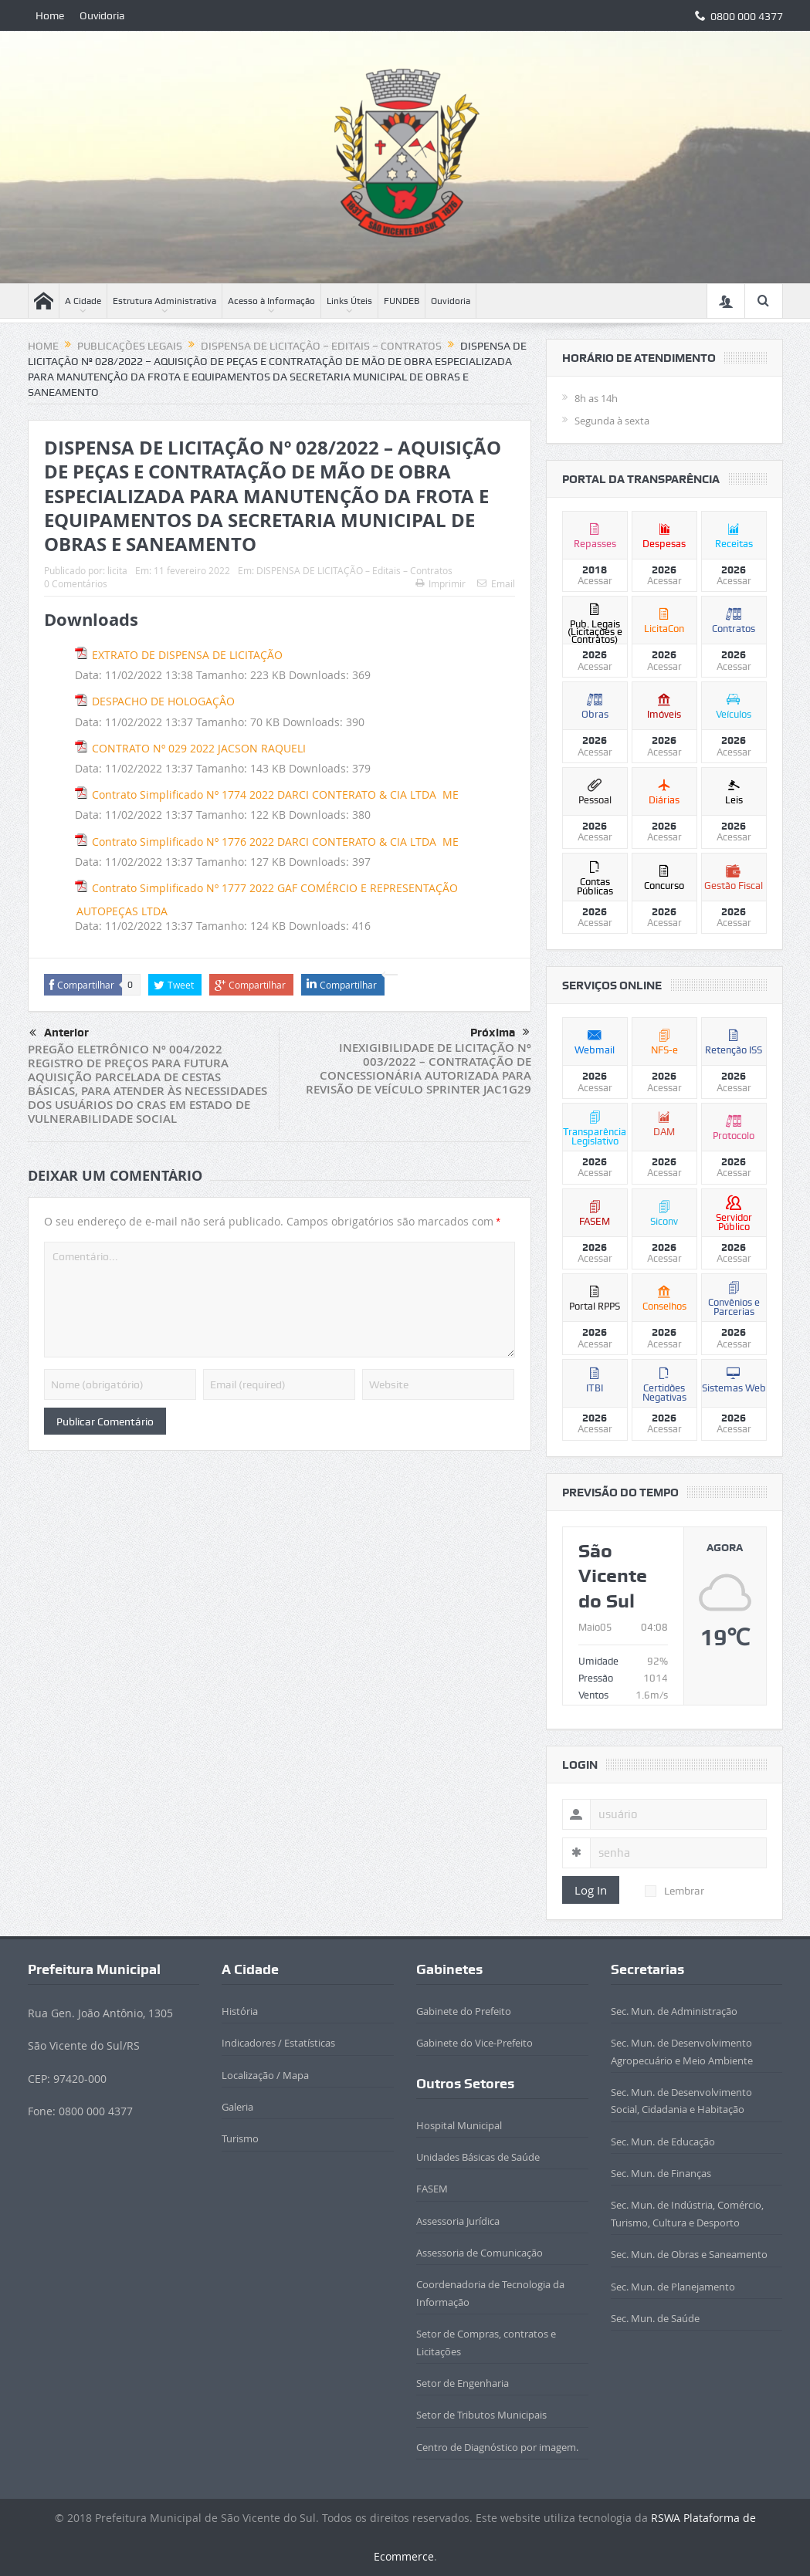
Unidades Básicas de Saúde (478, 2157)
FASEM (432, 2189)
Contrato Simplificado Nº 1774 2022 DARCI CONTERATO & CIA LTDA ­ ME (275, 794)
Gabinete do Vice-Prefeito (474, 2043)
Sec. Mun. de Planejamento (673, 2287)
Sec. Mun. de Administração (674, 2011)
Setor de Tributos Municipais (481, 2415)
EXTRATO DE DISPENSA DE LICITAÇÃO (187, 654)
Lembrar (674, 1891)
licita (117, 570)
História (240, 2011)
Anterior (59, 1033)
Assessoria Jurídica (458, 2221)
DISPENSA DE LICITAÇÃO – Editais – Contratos (354, 570)
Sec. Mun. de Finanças (661, 2173)
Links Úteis (349, 301)
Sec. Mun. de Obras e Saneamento (689, 2254)
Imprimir (440, 583)
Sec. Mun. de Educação (663, 2141)
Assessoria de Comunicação (479, 2253)
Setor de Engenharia (462, 2383)
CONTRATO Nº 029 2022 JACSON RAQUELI (199, 748)
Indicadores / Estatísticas (278, 2043)
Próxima (500, 1032)
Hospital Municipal (459, 2125)
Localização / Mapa (265, 2075)
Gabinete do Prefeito (463, 2011)
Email (496, 583)
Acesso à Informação (271, 301)
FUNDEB (401, 301)
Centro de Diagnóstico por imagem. (497, 2447)
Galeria (237, 2107)
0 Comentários (75, 583)
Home (50, 15)
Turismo (240, 2138)
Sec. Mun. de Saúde (655, 2318)
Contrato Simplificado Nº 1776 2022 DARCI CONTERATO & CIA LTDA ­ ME (275, 841)
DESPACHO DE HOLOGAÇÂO (163, 701)
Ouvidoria (102, 15)
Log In (590, 1890)
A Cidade (83, 301)
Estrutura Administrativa (164, 301)
